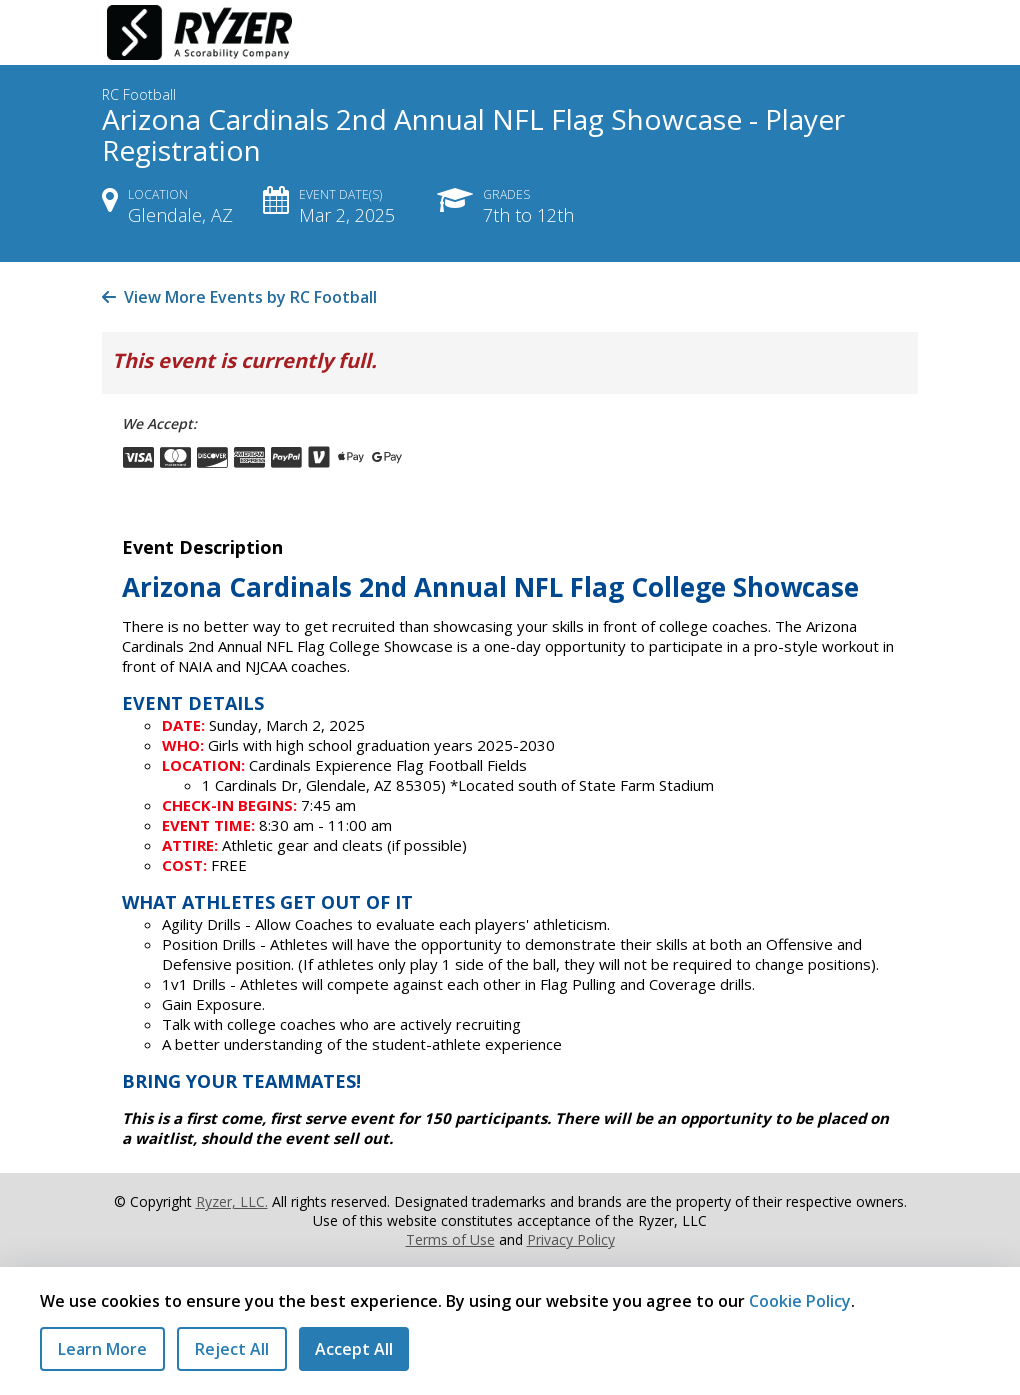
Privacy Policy (571, 1239)
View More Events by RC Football (239, 297)
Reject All (232, 1349)
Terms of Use (450, 1239)
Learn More (102, 1349)
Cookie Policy (800, 1301)
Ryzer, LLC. (232, 1201)
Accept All (354, 1349)
